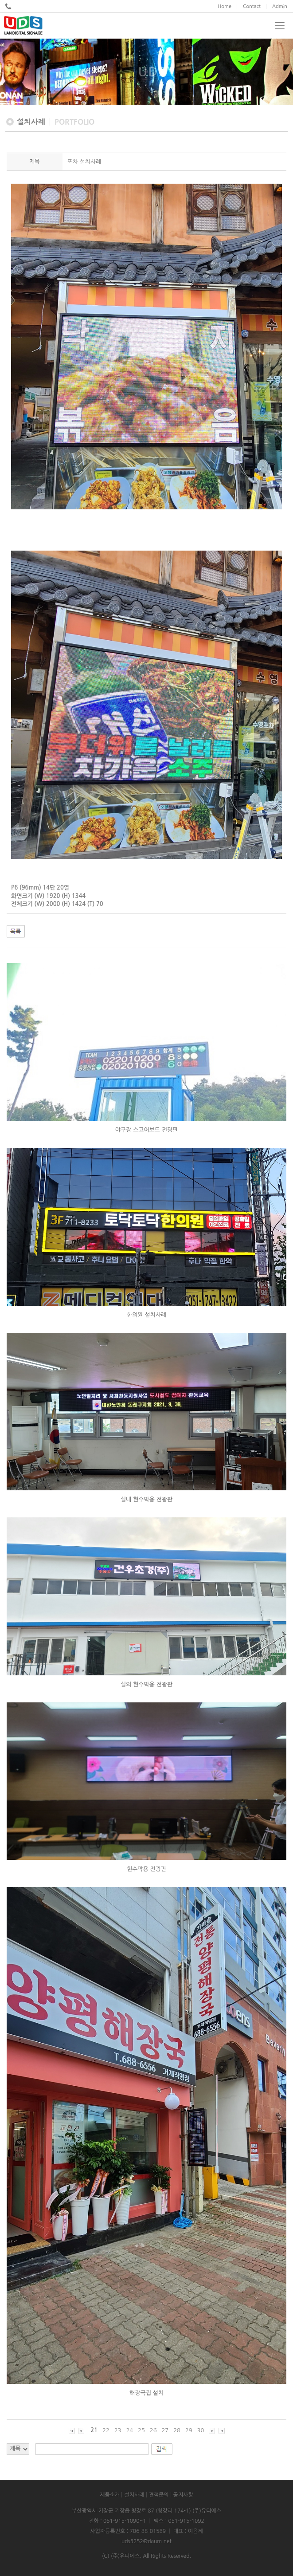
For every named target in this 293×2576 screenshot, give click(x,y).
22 (105, 2430)
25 (141, 2430)
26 (153, 2430)
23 (117, 2430)
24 (129, 2430)
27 (164, 2430)
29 (188, 2430)
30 (200, 2430)
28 (176, 2430)
